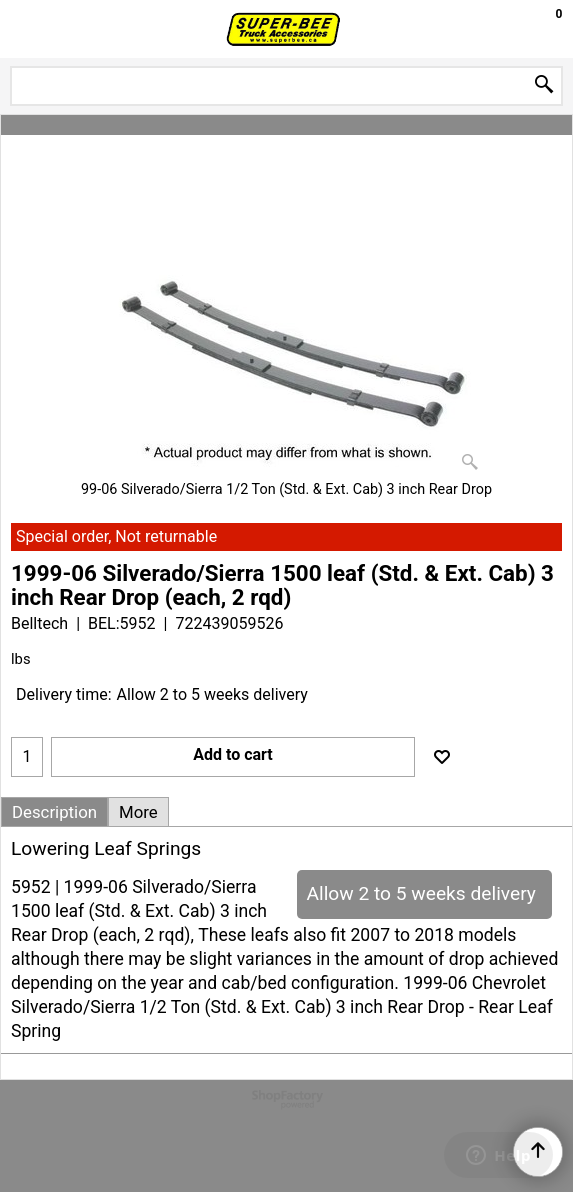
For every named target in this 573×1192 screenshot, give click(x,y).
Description (54, 812)
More (138, 812)
